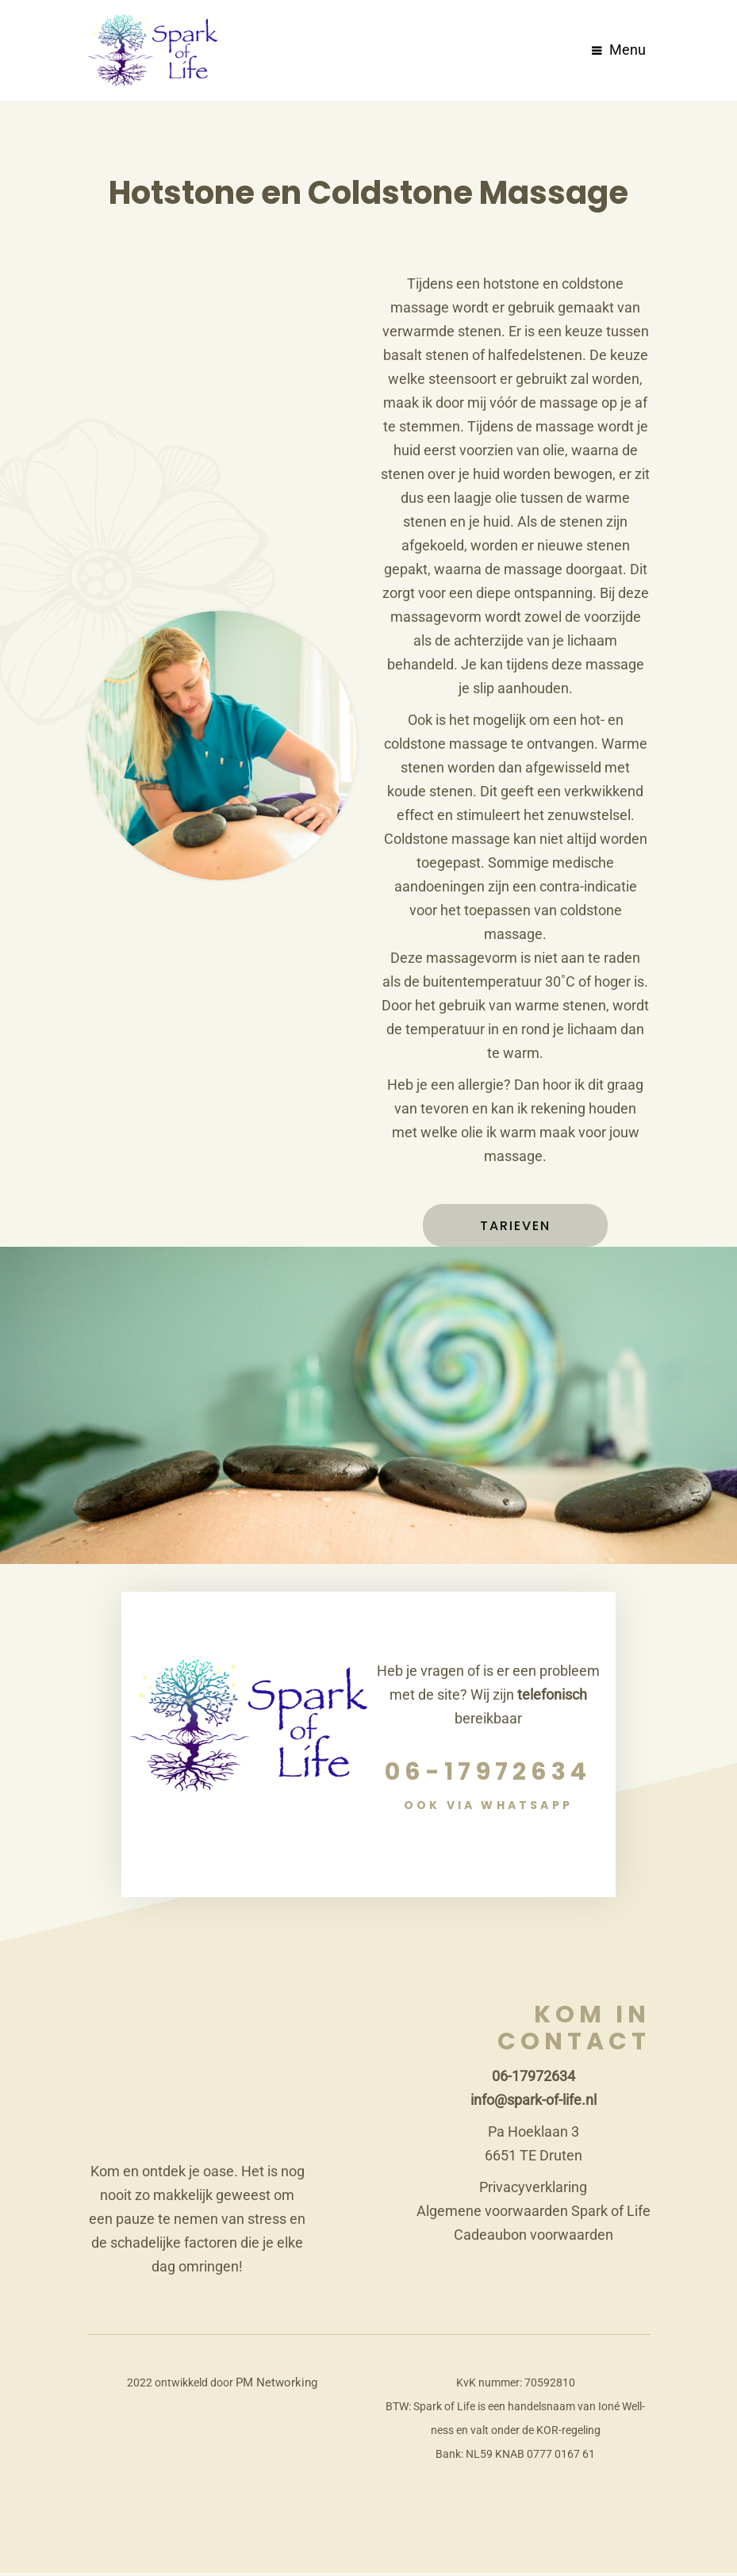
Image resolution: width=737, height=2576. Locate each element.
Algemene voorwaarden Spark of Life (533, 2214)
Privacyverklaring (533, 2190)
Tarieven (515, 1229)
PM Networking (276, 2385)
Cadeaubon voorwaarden (533, 2237)
